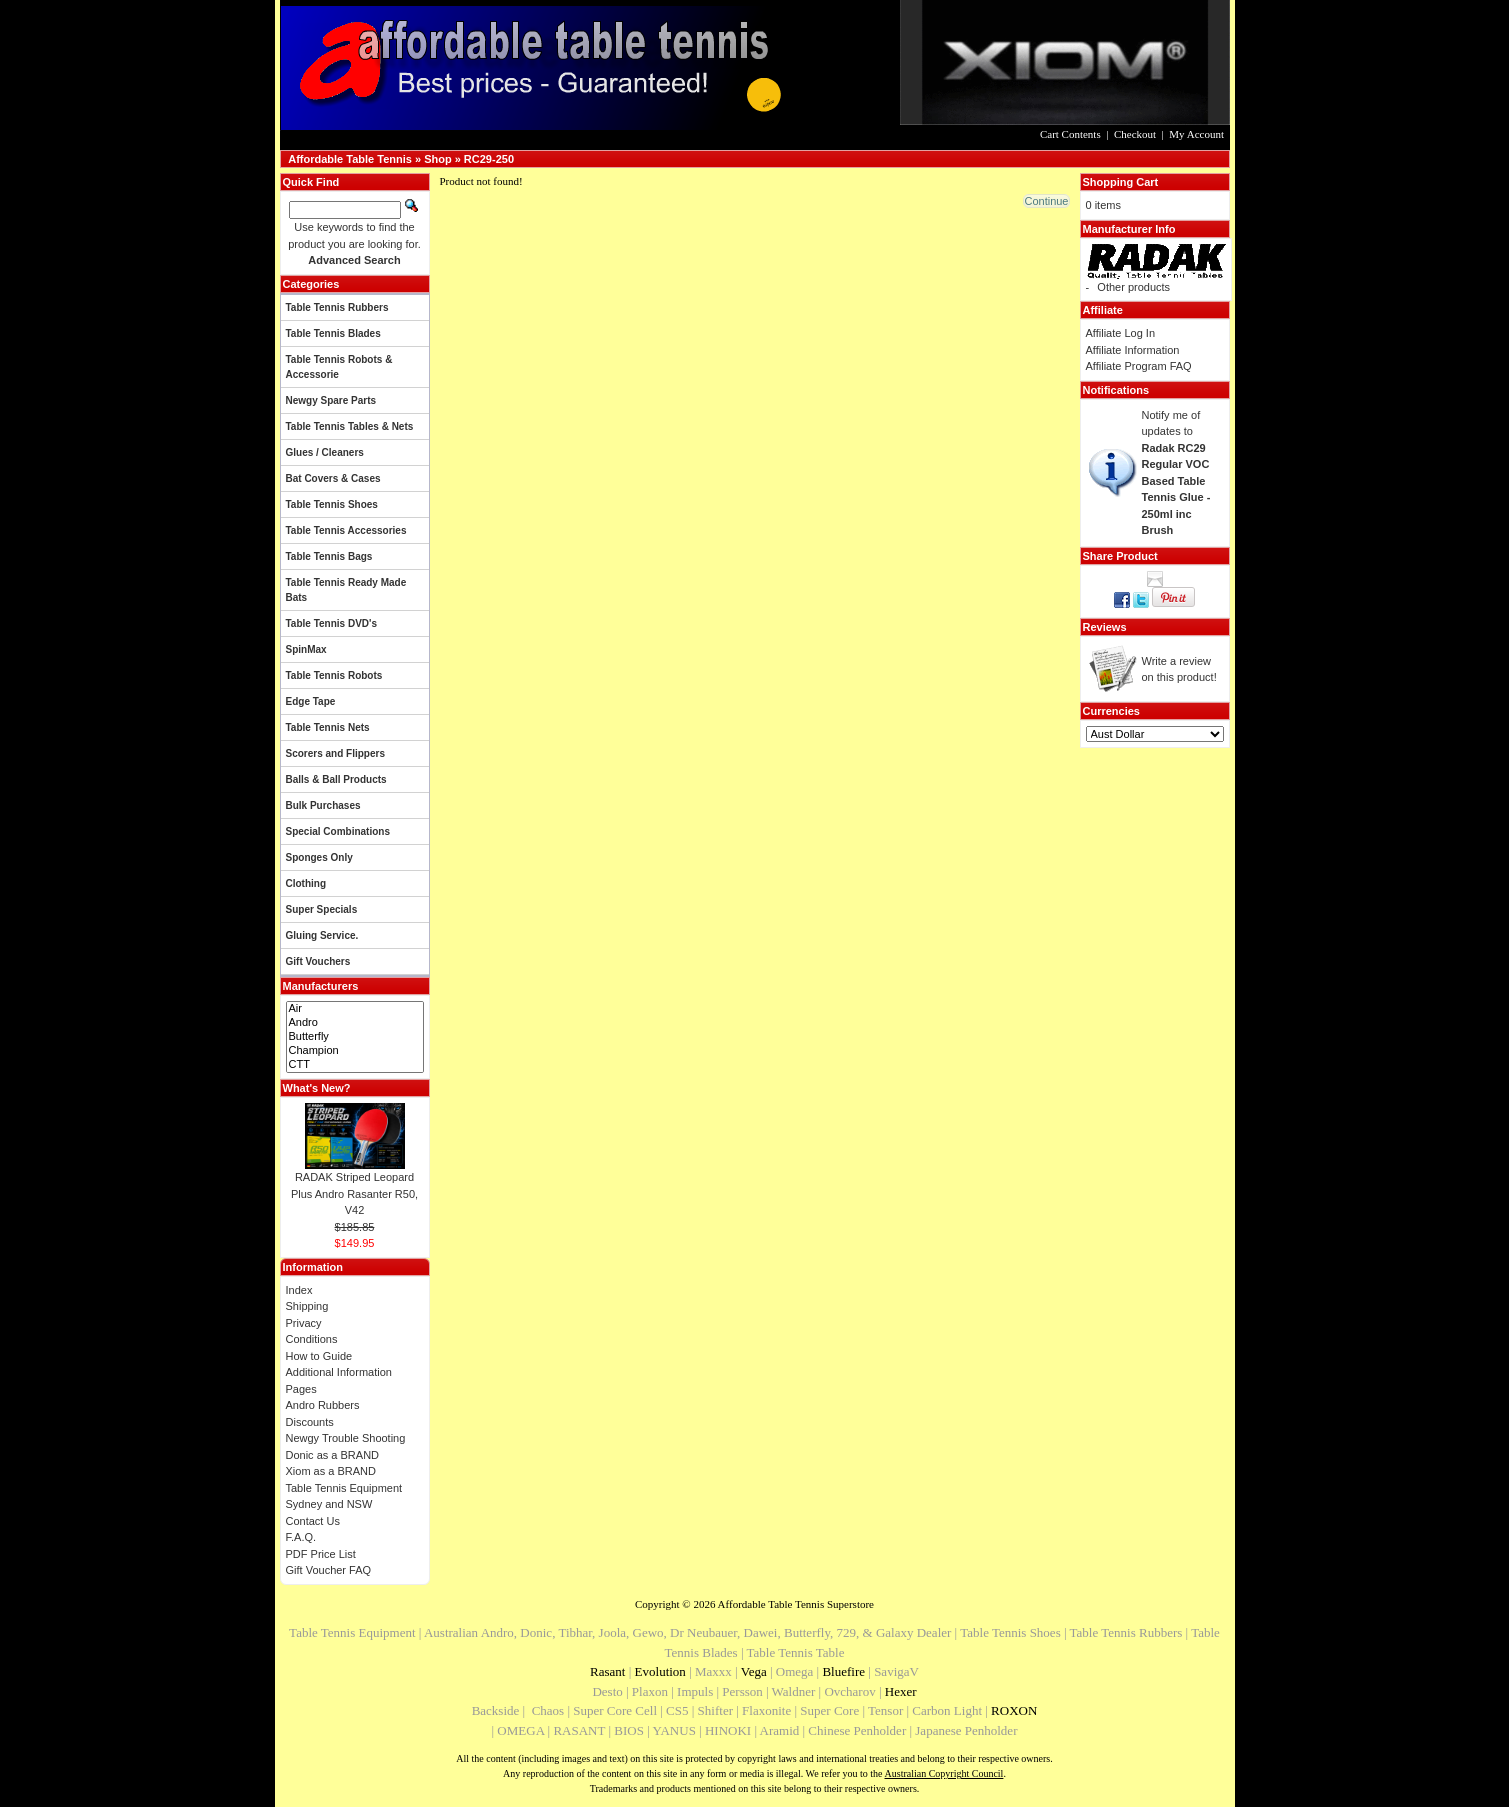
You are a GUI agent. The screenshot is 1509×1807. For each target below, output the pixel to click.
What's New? (317, 1088)
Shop (438, 159)
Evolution (660, 1671)
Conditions (312, 1339)
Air (355, 1009)
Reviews (1105, 627)
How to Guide (319, 1356)
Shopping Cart (1121, 182)
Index (299, 1290)
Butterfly (355, 1037)
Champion (355, 1051)
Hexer (901, 1691)
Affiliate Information (1133, 350)
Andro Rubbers (323, 1405)
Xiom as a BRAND (331, 1471)
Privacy (304, 1323)
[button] (1046, 201)
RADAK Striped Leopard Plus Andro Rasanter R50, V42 (354, 1193)
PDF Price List (321, 1554)
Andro (355, 1023)
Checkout (1135, 134)
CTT (355, 1065)
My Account (1196, 134)
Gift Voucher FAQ (329, 1570)
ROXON (1014, 1710)
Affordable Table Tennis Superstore (796, 1604)
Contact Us (313, 1521)
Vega (754, 1671)
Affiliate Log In (1121, 333)
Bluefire (843, 1671)
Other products (1133, 287)
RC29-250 (489, 159)
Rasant (607, 1671)
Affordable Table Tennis (350, 159)
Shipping (307, 1306)
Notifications (1116, 390)
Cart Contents (1070, 134)
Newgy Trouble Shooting (346, 1438)
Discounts (310, 1422)
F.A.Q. (301, 1537)
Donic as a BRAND (333, 1455)
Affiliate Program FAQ (1139, 366)
